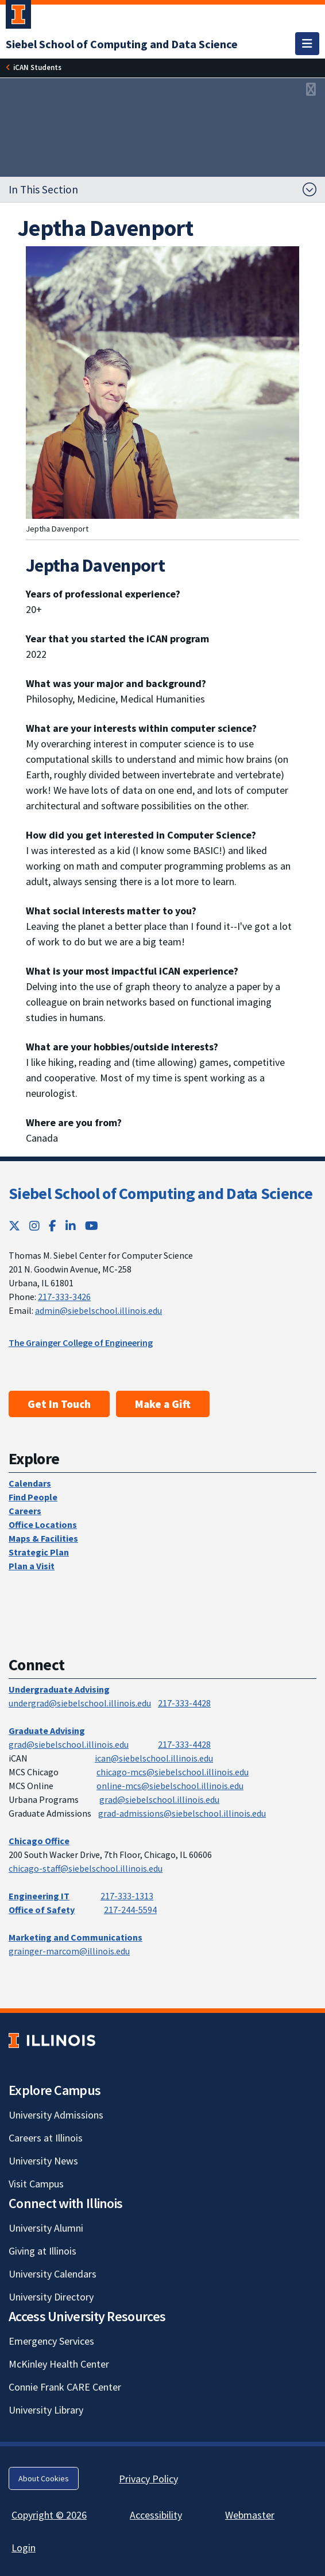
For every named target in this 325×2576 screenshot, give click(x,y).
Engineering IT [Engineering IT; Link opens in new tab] (39, 1896)
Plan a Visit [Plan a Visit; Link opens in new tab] (32, 1566)
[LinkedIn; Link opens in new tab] (70, 1226)
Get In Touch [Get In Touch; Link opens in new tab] (59, 1404)
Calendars (30, 1483)
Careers (25, 1510)
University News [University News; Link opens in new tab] (43, 2160)
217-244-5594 (130, 1909)
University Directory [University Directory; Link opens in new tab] (51, 2296)
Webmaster (249, 2514)
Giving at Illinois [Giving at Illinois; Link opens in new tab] (42, 2250)
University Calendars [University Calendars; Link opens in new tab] (52, 2273)
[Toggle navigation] (307, 43)
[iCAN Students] (37, 67)
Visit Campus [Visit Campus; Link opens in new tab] (36, 2183)
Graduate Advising (47, 1730)
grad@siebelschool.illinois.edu (69, 1744)
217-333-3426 (64, 1296)
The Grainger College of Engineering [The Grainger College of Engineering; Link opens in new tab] (81, 1342)
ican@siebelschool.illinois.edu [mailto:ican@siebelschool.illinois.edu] (154, 1758)
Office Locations (43, 1524)
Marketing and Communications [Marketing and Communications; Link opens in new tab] (75, 1937)
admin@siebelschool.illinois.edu (98, 1310)
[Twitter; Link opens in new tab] (14, 1226)
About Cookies (43, 2478)
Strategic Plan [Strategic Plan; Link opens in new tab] (39, 1552)
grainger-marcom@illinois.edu (69, 1951)
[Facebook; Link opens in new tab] (52, 1226)
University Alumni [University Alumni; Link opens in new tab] (46, 2227)
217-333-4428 (184, 1703)
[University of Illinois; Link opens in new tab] (52, 2041)
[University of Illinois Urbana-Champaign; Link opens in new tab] (18, 17)
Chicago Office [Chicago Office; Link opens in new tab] (39, 1840)
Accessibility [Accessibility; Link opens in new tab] (156, 2514)
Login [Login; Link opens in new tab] (23, 2547)
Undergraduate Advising (59, 1689)
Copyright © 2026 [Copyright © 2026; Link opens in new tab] (49, 2514)
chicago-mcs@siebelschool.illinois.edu (172, 1772)
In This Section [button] (43, 189)
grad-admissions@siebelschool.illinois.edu (182, 1813)
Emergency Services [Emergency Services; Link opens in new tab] (51, 2341)
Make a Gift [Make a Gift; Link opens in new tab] (163, 1404)
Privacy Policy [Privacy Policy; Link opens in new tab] (148, 2478)
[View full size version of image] (311, 90)
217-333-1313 (126, 1896)
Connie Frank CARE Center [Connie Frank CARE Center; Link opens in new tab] (65, 2386)
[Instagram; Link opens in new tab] (34, 1226)
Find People (33, 1497)
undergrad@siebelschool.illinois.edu (80, 1703)
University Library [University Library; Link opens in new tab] (46, 2409)
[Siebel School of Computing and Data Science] (122, 44)
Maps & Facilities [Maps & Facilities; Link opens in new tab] (43, 1538)
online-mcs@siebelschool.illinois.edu (169, 1785)
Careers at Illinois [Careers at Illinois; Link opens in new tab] (46, 2137)
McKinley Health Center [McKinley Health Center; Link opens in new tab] (59, 2364)
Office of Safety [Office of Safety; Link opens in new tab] (42, 1909)
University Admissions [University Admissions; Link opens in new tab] (56, 2114)
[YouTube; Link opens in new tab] (91, 1226)
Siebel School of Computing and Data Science (160, 1193)
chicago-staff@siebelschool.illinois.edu (85, 1868)
